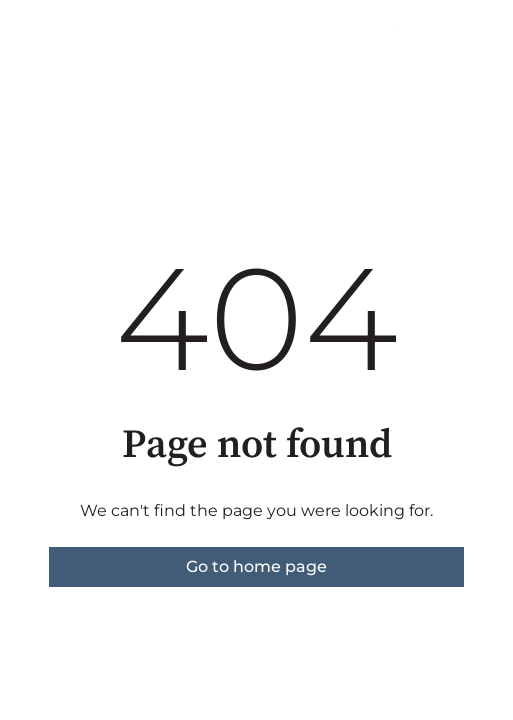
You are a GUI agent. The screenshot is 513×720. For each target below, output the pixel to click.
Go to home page (256, 566)
